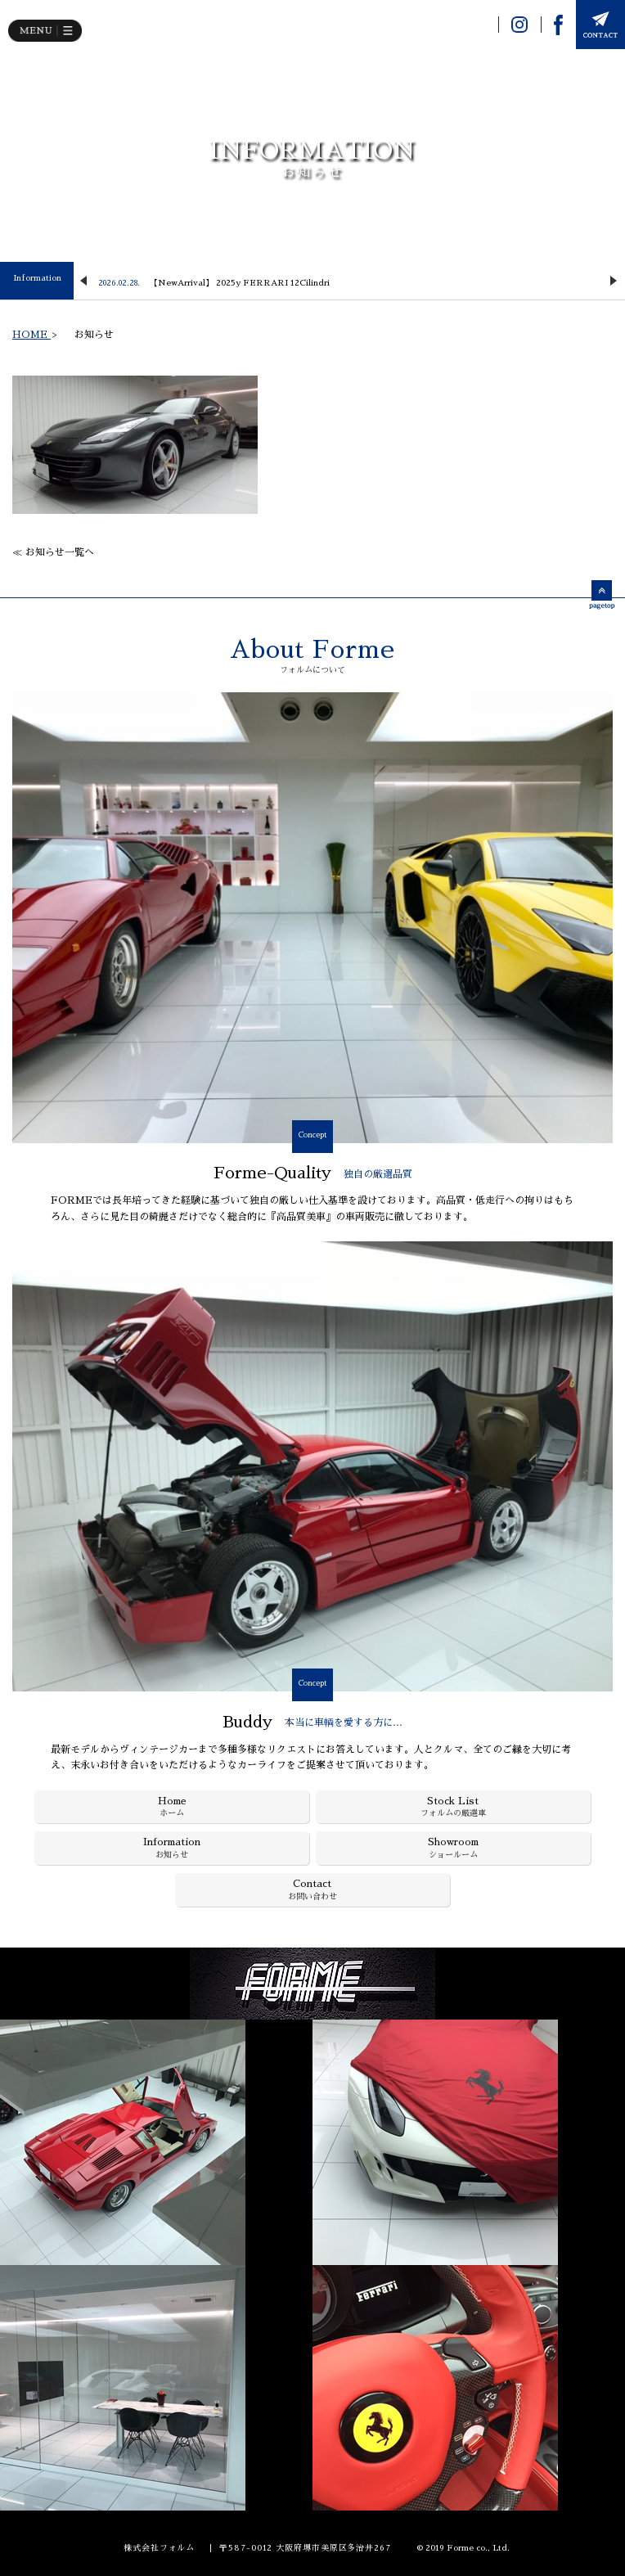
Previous (83, 281)
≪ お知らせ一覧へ (53, 552)
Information (37, 278)
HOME (31, 335)
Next (613, 281)
